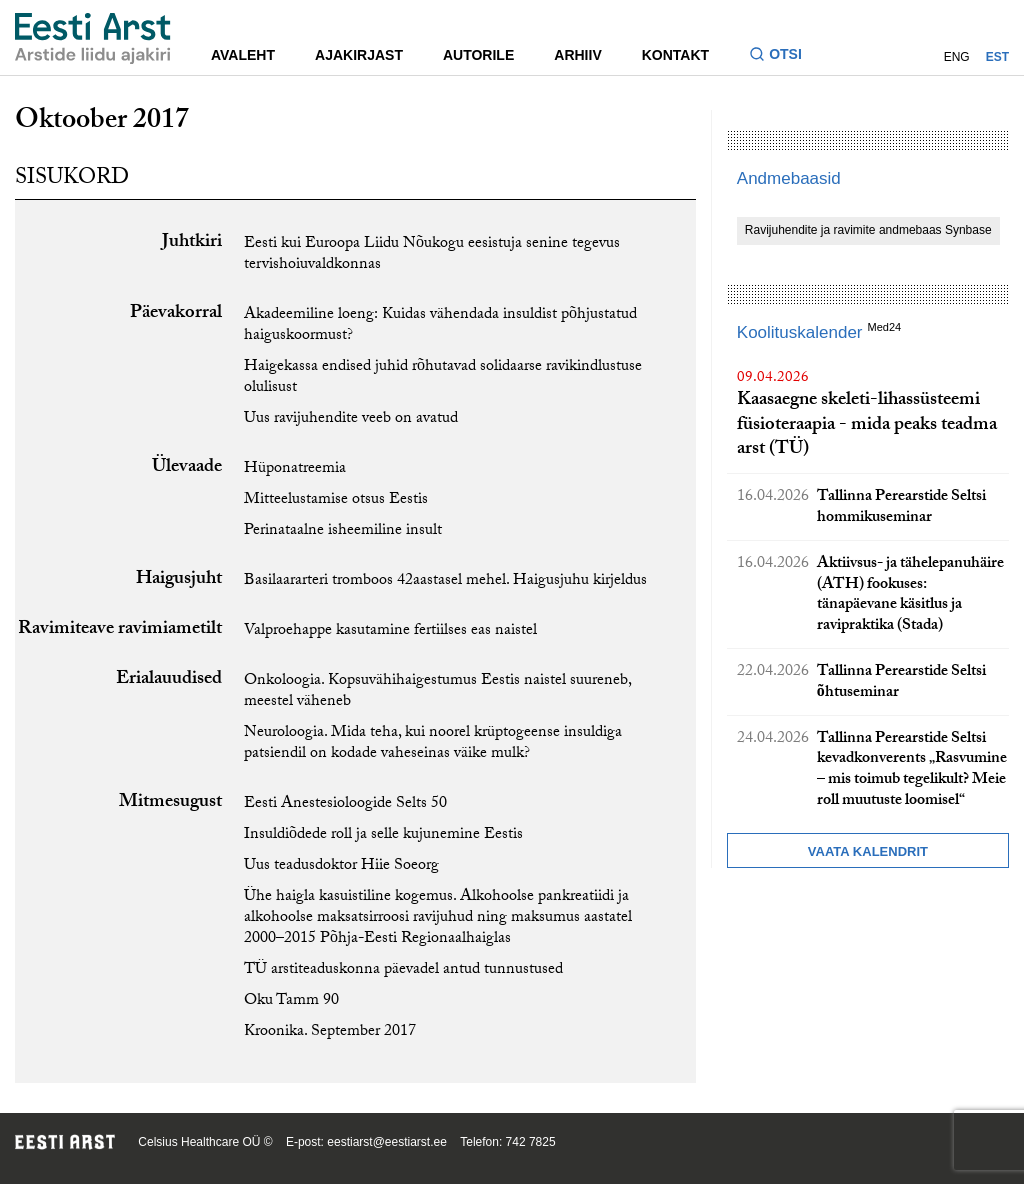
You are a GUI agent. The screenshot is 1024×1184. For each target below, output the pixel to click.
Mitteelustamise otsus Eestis (336, 500)
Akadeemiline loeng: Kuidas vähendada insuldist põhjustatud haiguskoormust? (440, 326)
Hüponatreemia (295, 469)
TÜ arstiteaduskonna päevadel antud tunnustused (403, 970)
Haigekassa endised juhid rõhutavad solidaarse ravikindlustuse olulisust (443, 378)
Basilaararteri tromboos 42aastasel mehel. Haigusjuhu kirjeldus (445, 581)
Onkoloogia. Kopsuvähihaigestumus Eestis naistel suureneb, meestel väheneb (437, 692)
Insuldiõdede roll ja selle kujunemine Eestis (383, 835)
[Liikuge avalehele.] (93, 38)
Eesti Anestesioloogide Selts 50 (345, 804)
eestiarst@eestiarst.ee (387, 1142)
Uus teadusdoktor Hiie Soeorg (341, 866)
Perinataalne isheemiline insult (343, 531)
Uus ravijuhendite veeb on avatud (351, 419)
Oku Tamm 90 (291, 1001)
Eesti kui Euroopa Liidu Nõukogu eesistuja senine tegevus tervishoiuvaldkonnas (432, 255)
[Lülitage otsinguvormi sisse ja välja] (783, 56)
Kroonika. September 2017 (330, 1032)
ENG (957, 57)
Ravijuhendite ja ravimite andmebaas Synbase (868, 230)
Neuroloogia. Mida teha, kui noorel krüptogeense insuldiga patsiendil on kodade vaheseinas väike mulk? (433, 744)
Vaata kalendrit (868, 851)
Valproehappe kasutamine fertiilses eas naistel (390, 631)
